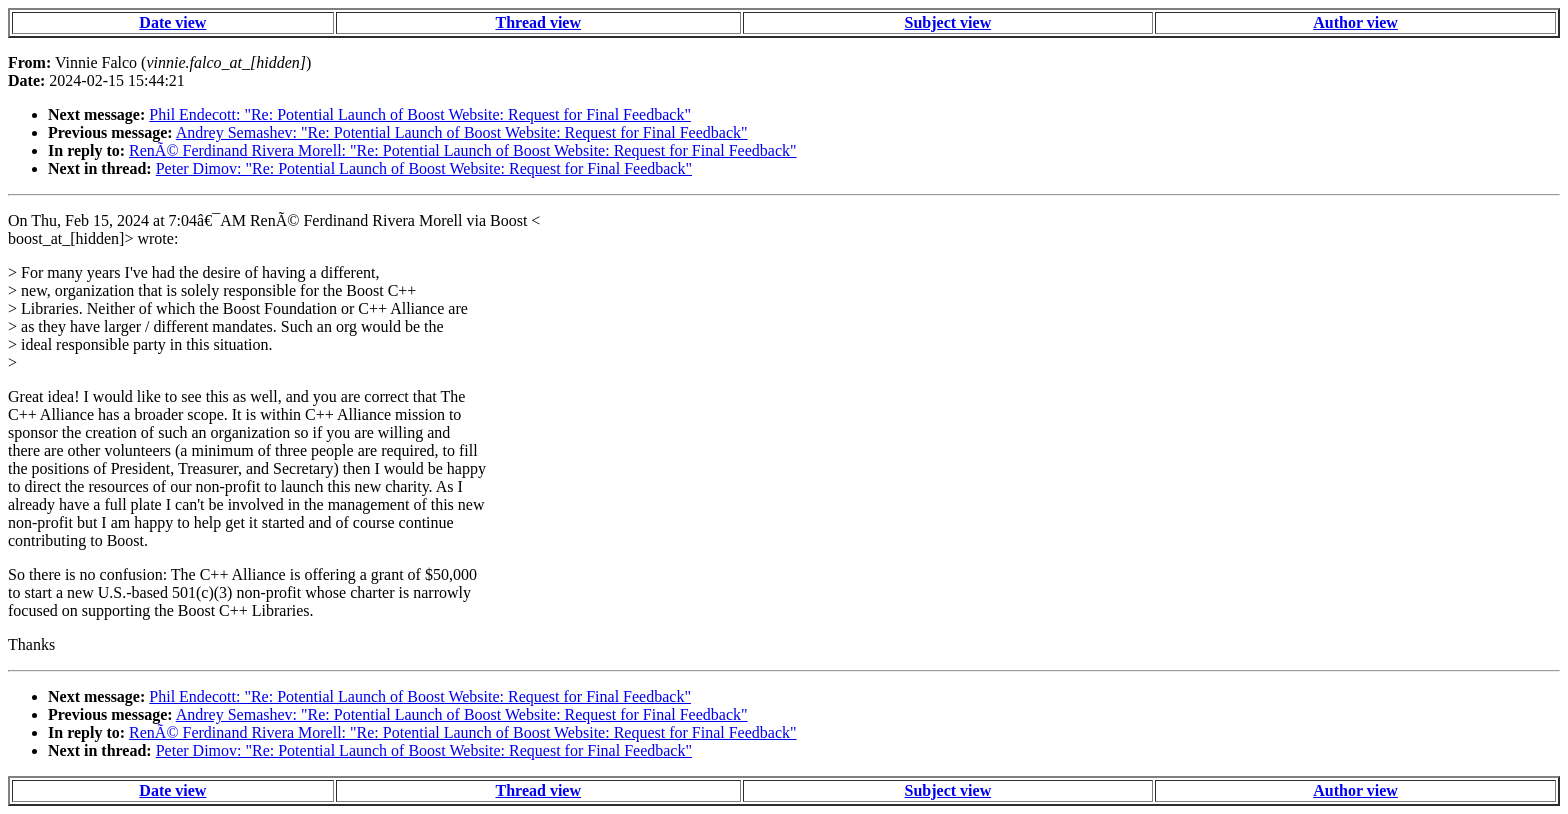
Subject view (948, 22)
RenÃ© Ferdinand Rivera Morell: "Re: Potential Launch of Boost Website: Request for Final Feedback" (463, 150)
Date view (172, 22)
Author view (1355, 22)
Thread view (538, 22)
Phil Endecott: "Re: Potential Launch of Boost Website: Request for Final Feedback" (420, 114)
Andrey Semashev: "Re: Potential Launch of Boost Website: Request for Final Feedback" (462, 132)
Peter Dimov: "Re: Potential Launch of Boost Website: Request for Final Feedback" (424, 168)
